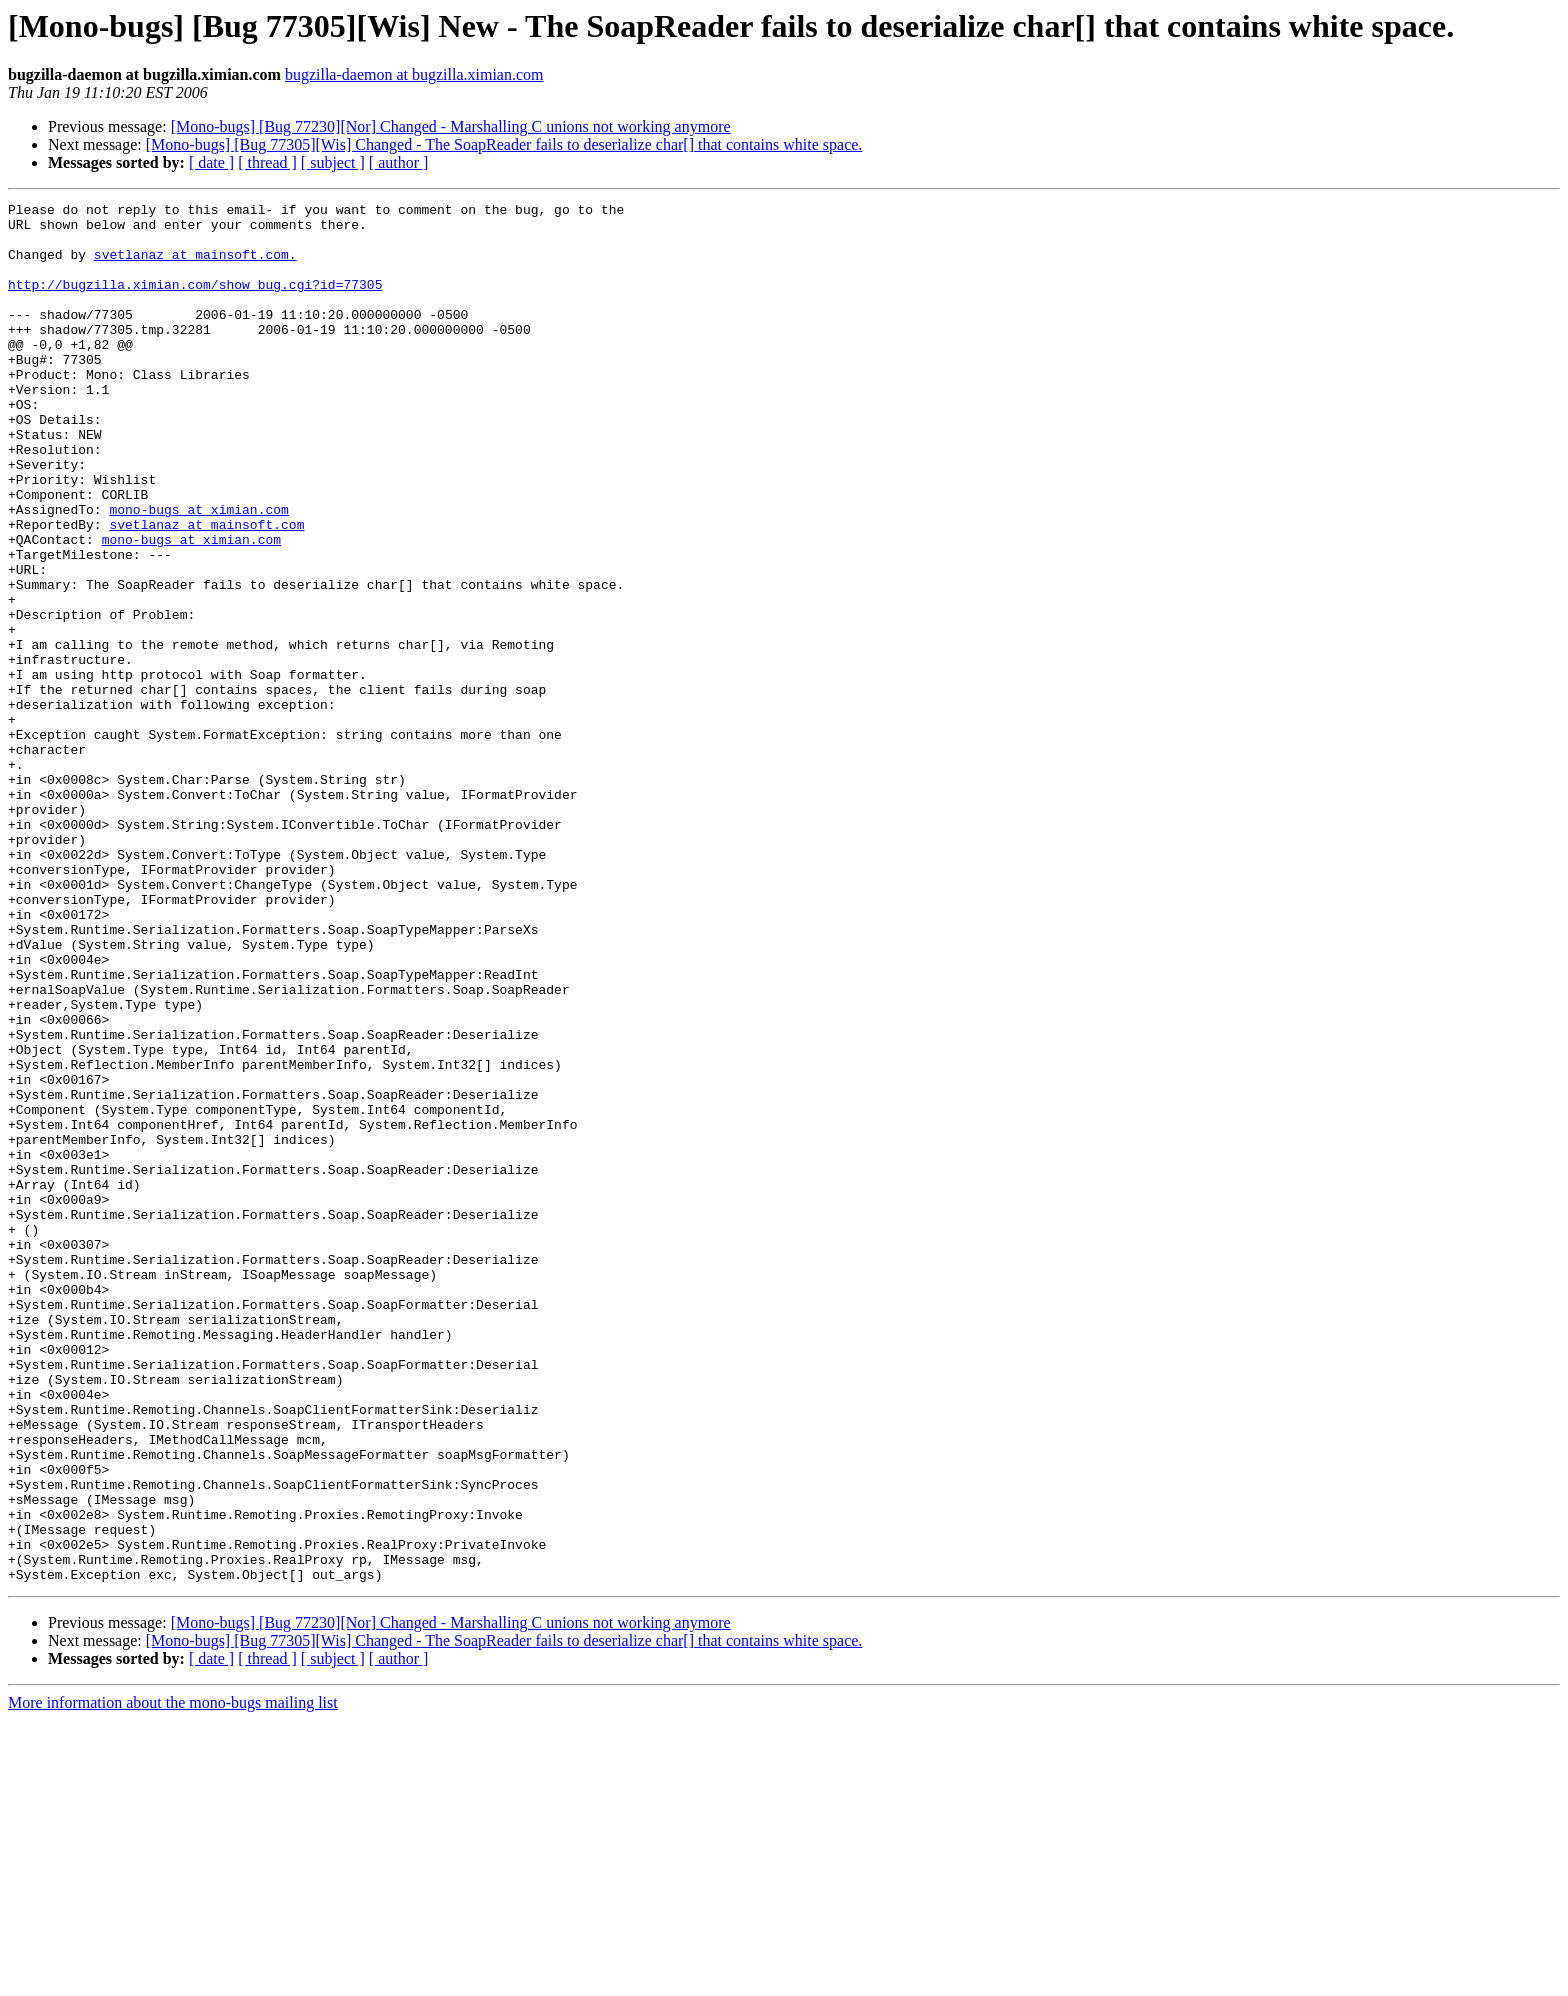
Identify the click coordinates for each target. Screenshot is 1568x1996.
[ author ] (399, 162)
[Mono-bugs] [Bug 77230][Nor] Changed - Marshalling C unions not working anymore (451, 126)
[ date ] (211, 162)
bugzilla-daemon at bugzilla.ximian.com (414, 74)
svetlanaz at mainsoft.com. (195, 266)
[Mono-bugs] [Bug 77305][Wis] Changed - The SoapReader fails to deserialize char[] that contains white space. (504, 144)
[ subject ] (333, 162)
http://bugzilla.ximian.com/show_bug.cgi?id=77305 (195, 302)
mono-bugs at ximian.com (198, 572)
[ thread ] (267, 162)
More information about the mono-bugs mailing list (173, 1978)
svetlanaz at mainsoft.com (206, 590)
